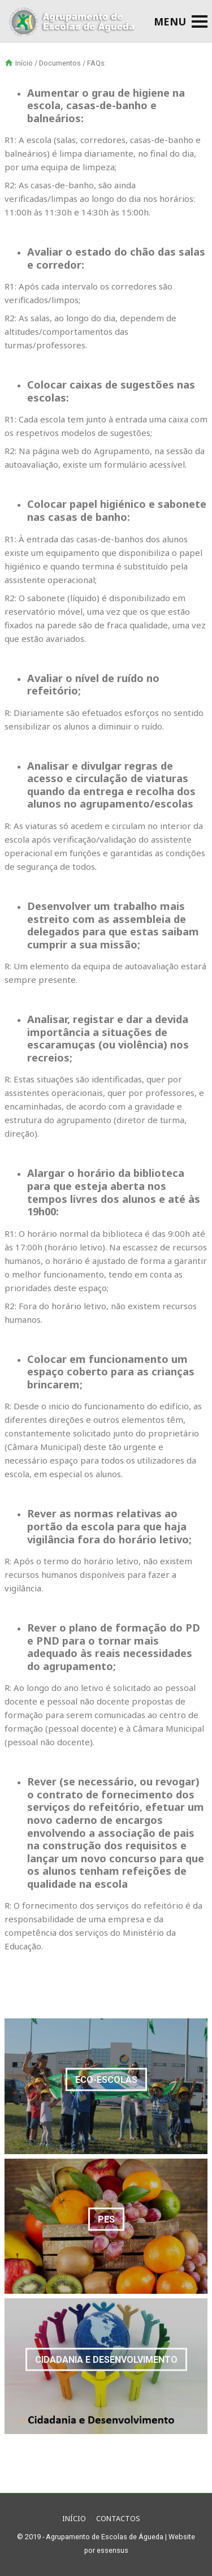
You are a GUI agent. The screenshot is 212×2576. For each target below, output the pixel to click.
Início (24, 63)
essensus (112, 2550)
